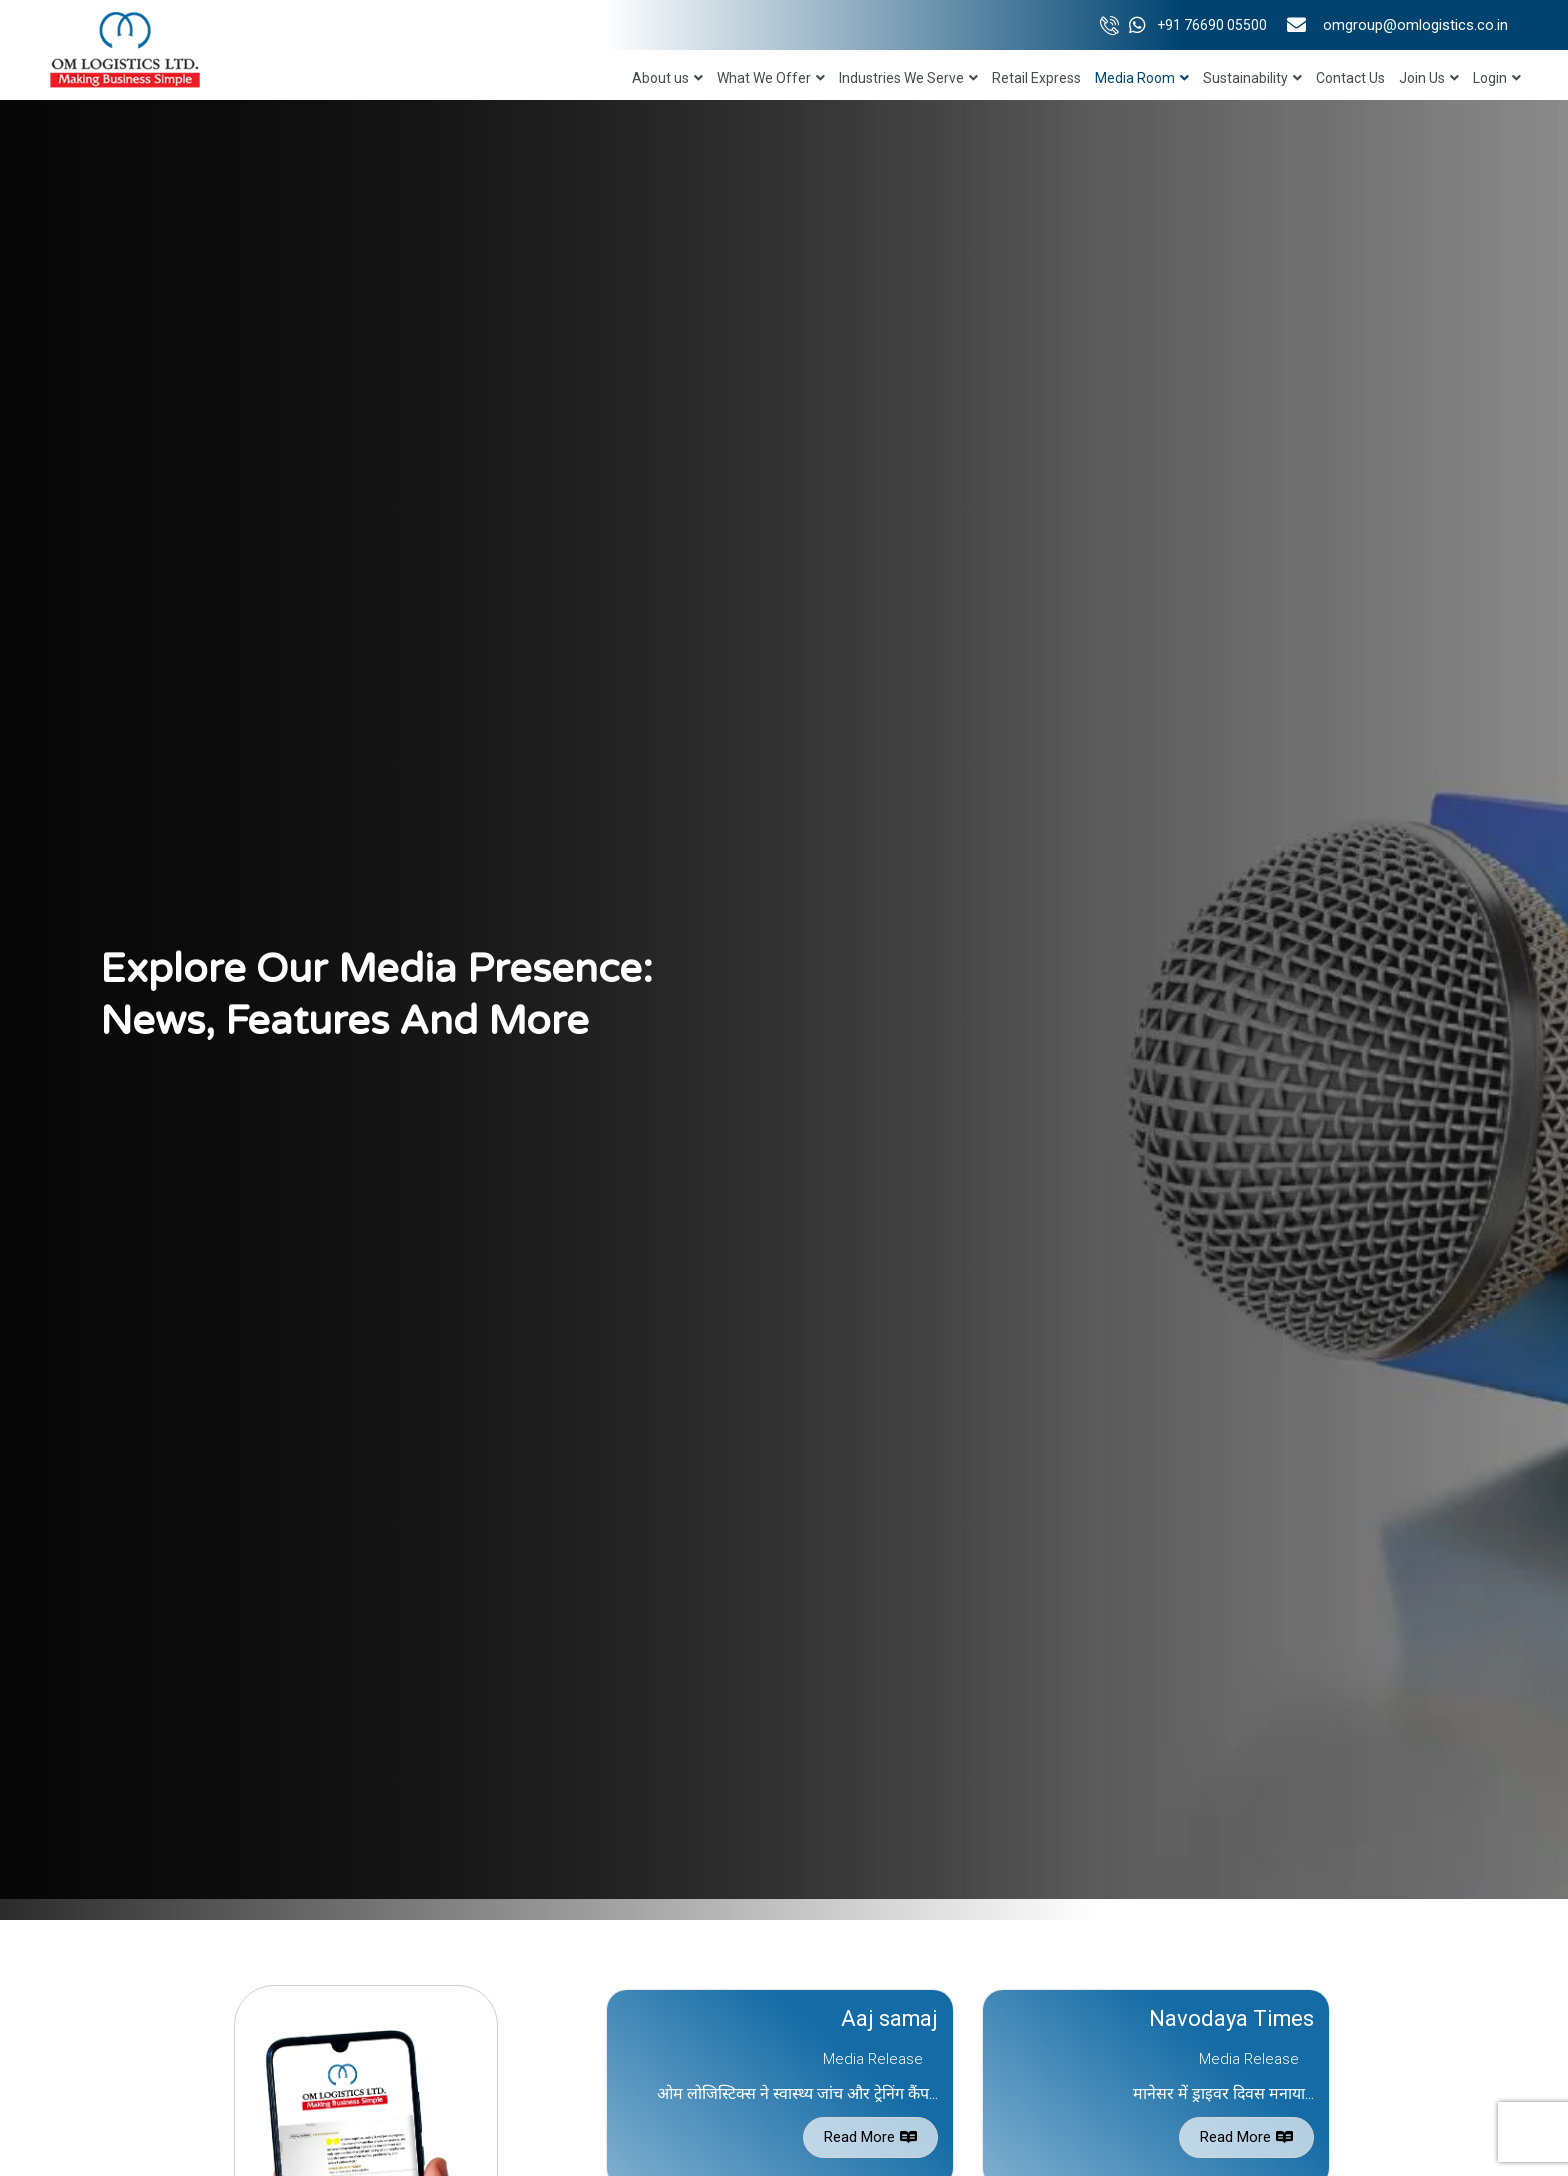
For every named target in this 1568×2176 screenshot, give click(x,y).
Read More (870, 2137)
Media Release (873, 2059)
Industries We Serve (908, 78)
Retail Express (1036, 78)
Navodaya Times (1231, 2018)
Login (1497, 78)
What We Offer (771, 78)
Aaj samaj (889, 2018)
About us (667, 78)
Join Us (1429, 78)
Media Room (1142, 78)
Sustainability (1252, 78)
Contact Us (1350, 78)
